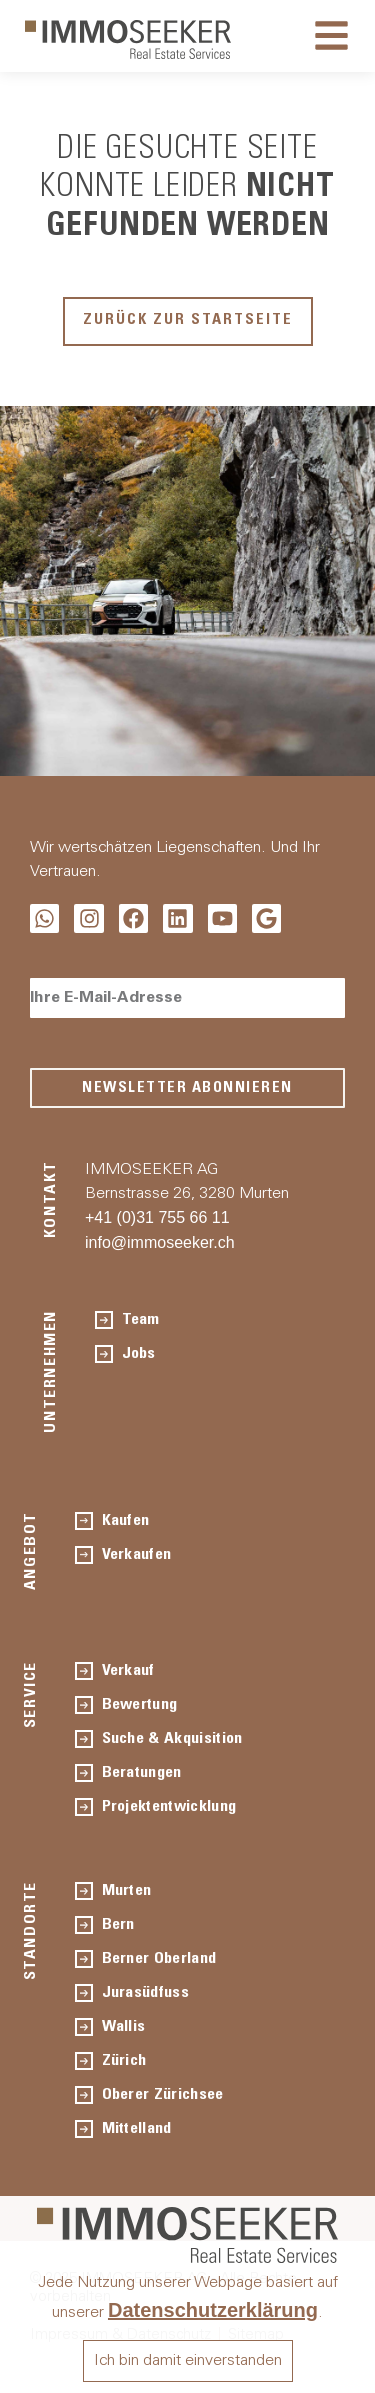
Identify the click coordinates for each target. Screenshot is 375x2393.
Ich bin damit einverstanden (188, 2361)
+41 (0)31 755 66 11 (157, 1217)
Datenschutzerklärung (213, 2310)
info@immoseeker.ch (160, 1242)
